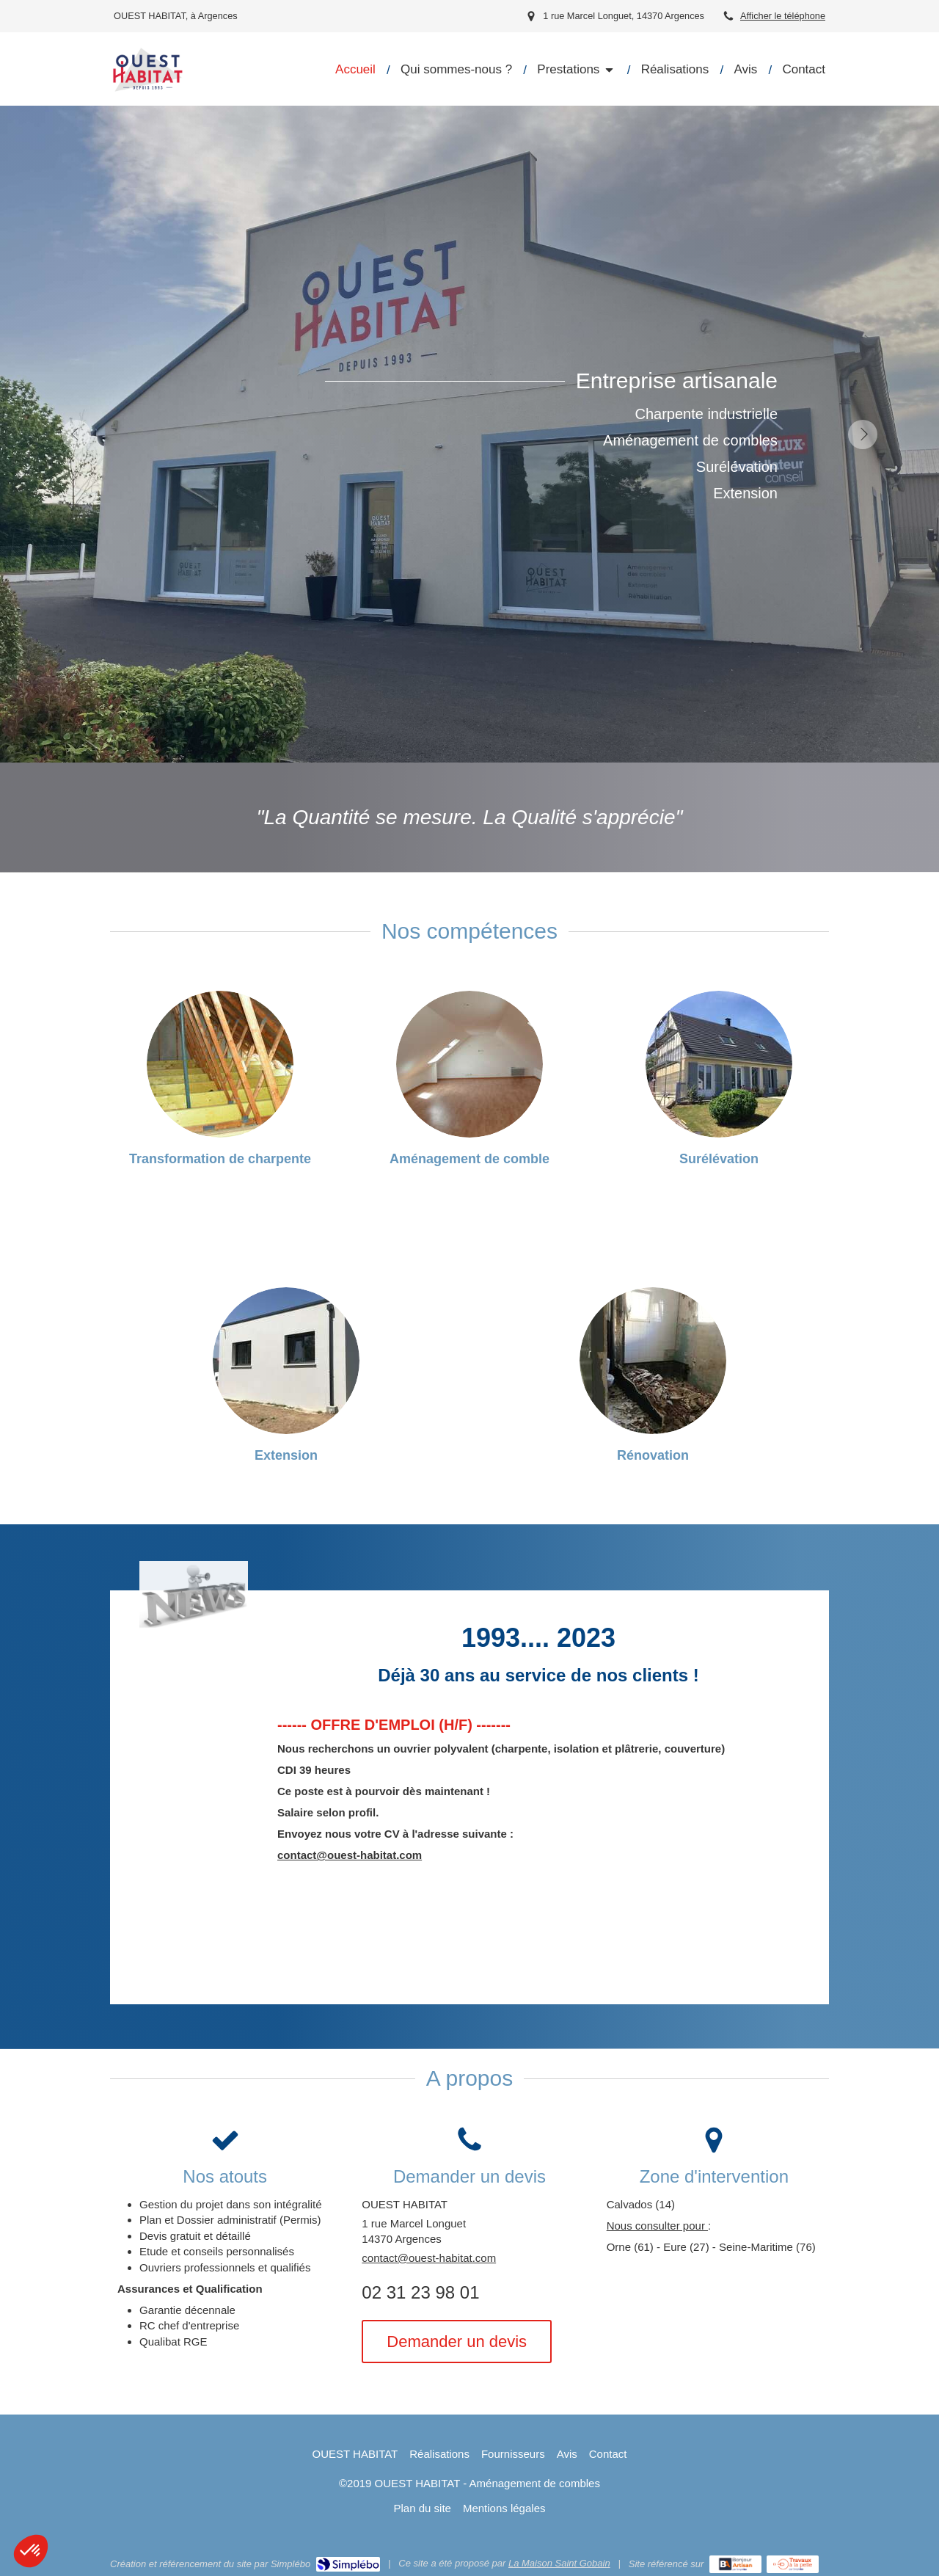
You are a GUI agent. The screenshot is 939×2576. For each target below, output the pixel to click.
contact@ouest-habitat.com (349, 1855)
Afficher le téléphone (782, 15)
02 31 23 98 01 (420, 2292)
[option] (469, 434)
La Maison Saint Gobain (559, 2563)
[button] (30, 2551)
